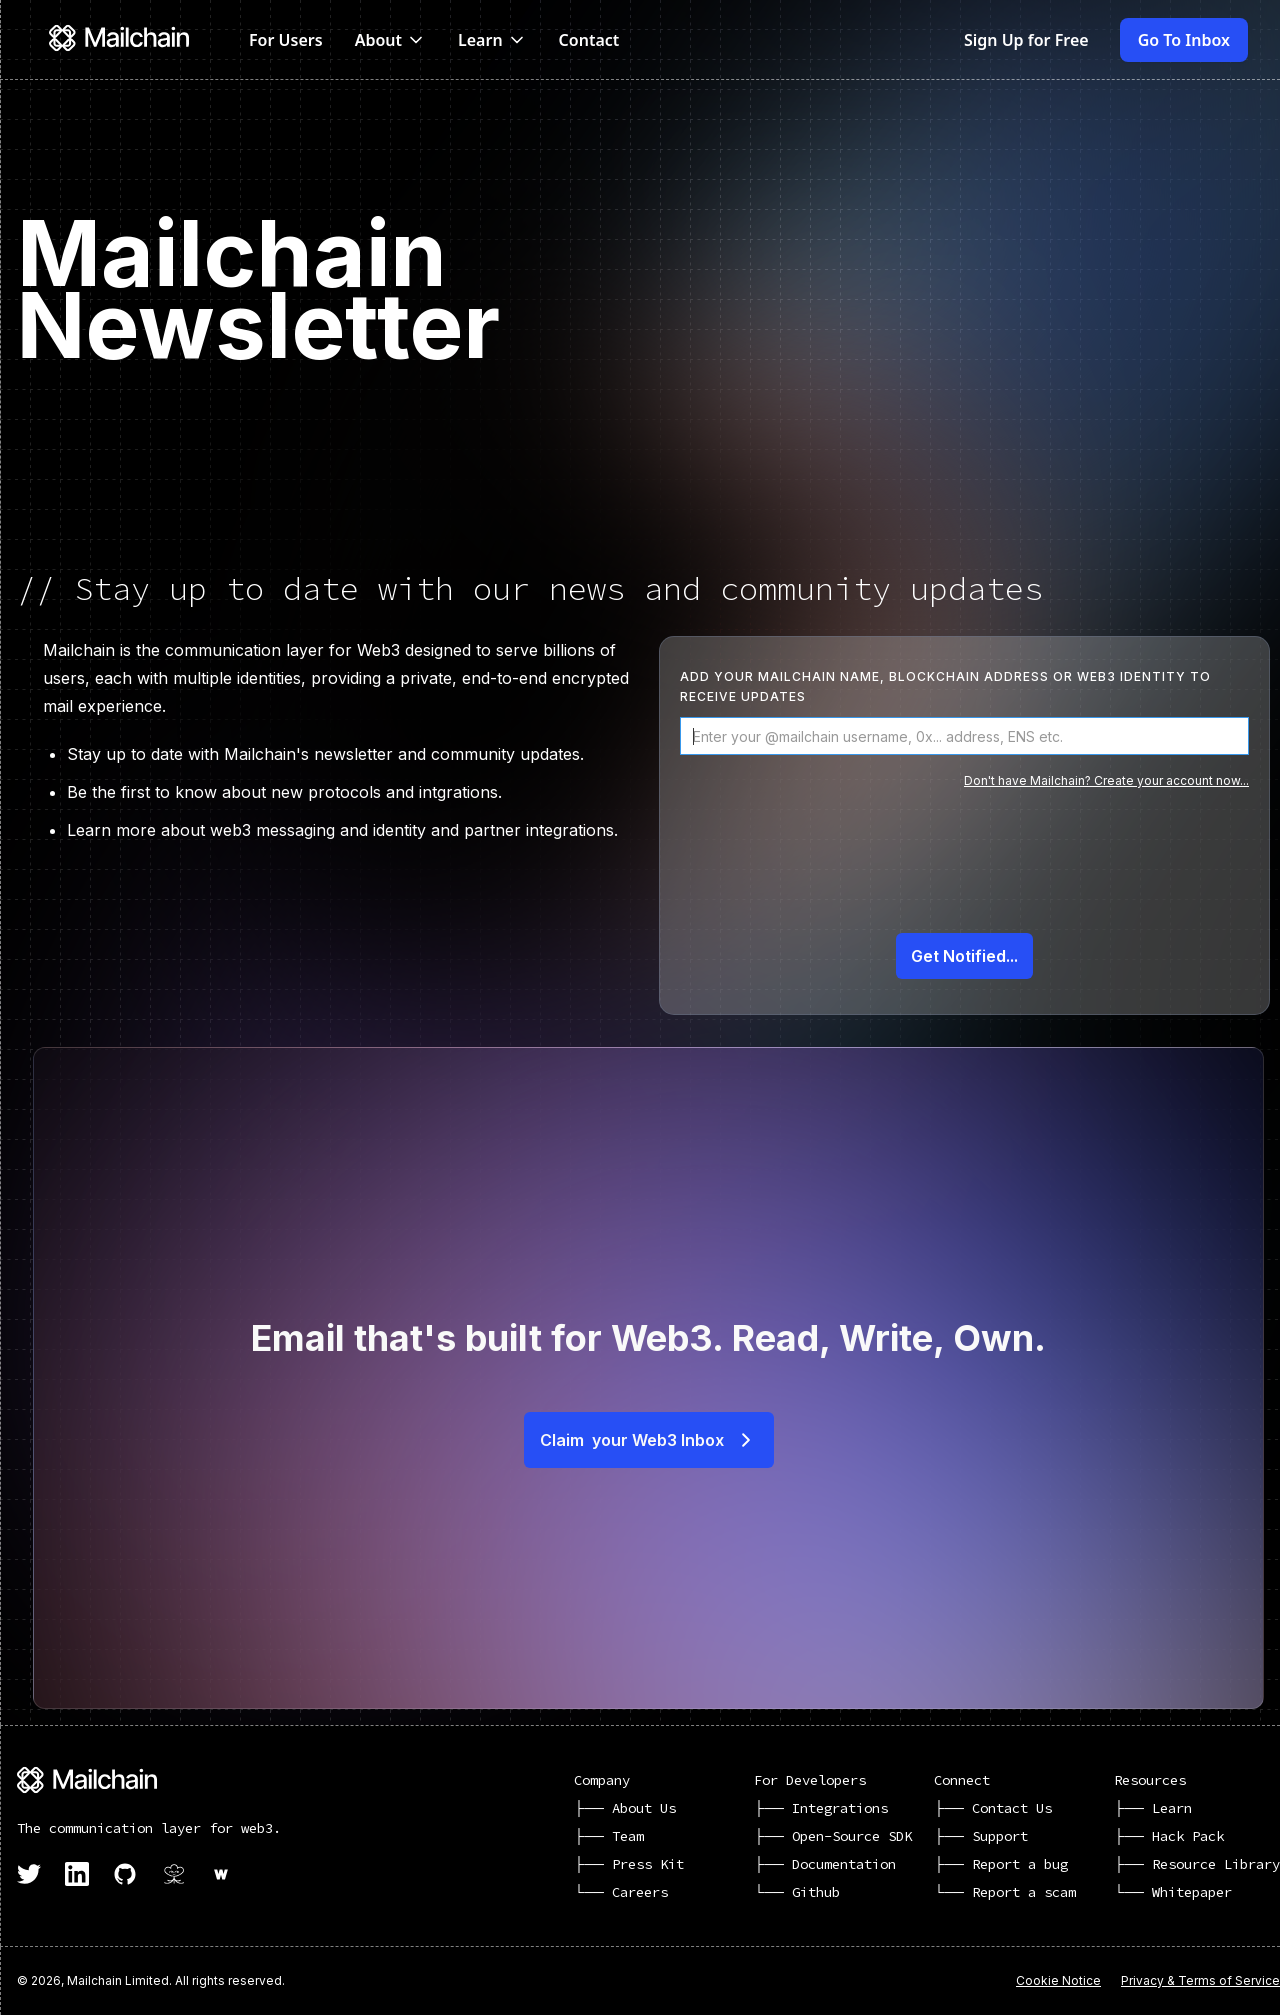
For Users (286, 40)
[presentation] (964, 874)
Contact (589, 40)
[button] (390, 40)
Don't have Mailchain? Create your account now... (1106, 780)
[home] (129, 40)
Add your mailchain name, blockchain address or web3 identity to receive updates (945, 686)
